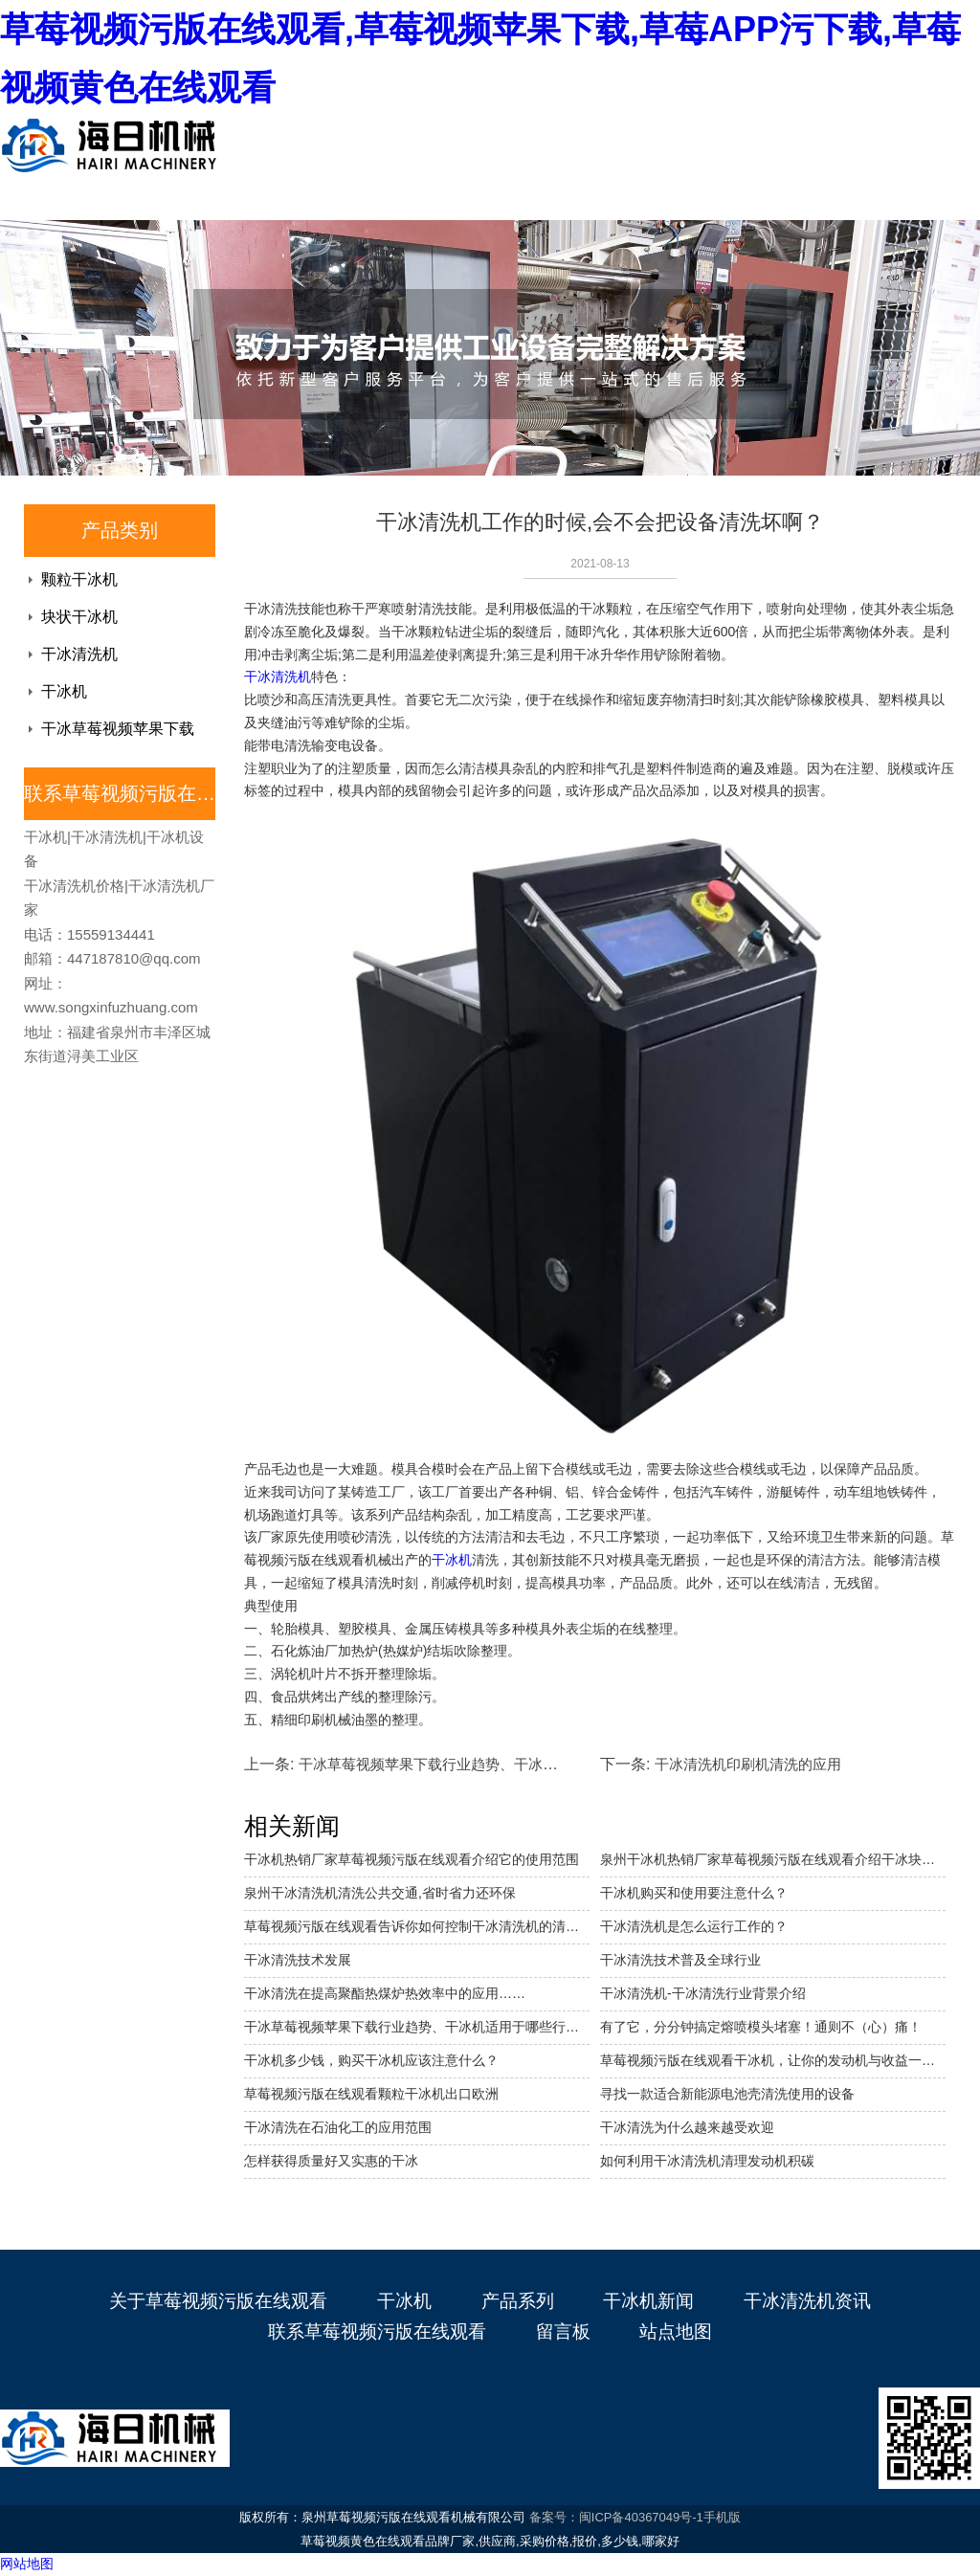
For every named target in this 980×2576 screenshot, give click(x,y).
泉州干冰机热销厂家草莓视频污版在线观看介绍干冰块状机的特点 (773, 1859)
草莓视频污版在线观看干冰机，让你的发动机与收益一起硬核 (773, 2060)
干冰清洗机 (79, 654)
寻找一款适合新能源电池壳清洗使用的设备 (727, 2093)
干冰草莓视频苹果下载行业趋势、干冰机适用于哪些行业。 (417, 2026)
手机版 (722, 2517)
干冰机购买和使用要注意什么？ (694, 1892)
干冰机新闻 (648, 2301)
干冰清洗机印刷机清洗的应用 (748, 1764)
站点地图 (675, 2331)
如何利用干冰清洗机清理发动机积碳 (707, 2160)
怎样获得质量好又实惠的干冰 (331, 2160)
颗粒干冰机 (79, 579)
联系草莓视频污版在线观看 (377, 2331)
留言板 (563, 2331)
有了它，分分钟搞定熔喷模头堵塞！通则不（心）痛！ (761, 2026)
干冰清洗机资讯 (807, 2301)
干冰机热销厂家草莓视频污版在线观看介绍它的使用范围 (411, 1859)
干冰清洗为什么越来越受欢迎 (687, 2127)
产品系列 (517, 2301)
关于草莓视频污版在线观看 (218, 2301)
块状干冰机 (79, 617)
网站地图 (27, 2563)
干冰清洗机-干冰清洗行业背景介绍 (703, 1993)
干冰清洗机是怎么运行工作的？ (694, 1926)
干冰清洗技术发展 (297, 1959)
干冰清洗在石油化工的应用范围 (338, 2127)
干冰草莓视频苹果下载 (117, 729)
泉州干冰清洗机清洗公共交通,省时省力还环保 (380, 1892)
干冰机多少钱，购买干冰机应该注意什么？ (371, 2060)
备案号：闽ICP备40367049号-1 (616, 2517)
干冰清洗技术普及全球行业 (680, 1959)
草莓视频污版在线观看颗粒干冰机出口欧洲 (371, 2093)
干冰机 (64, 691)
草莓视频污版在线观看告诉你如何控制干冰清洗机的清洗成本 (417, 1926)
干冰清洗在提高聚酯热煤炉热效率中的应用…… (384, 1993)
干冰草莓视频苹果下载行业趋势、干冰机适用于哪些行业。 (485, 1764)
